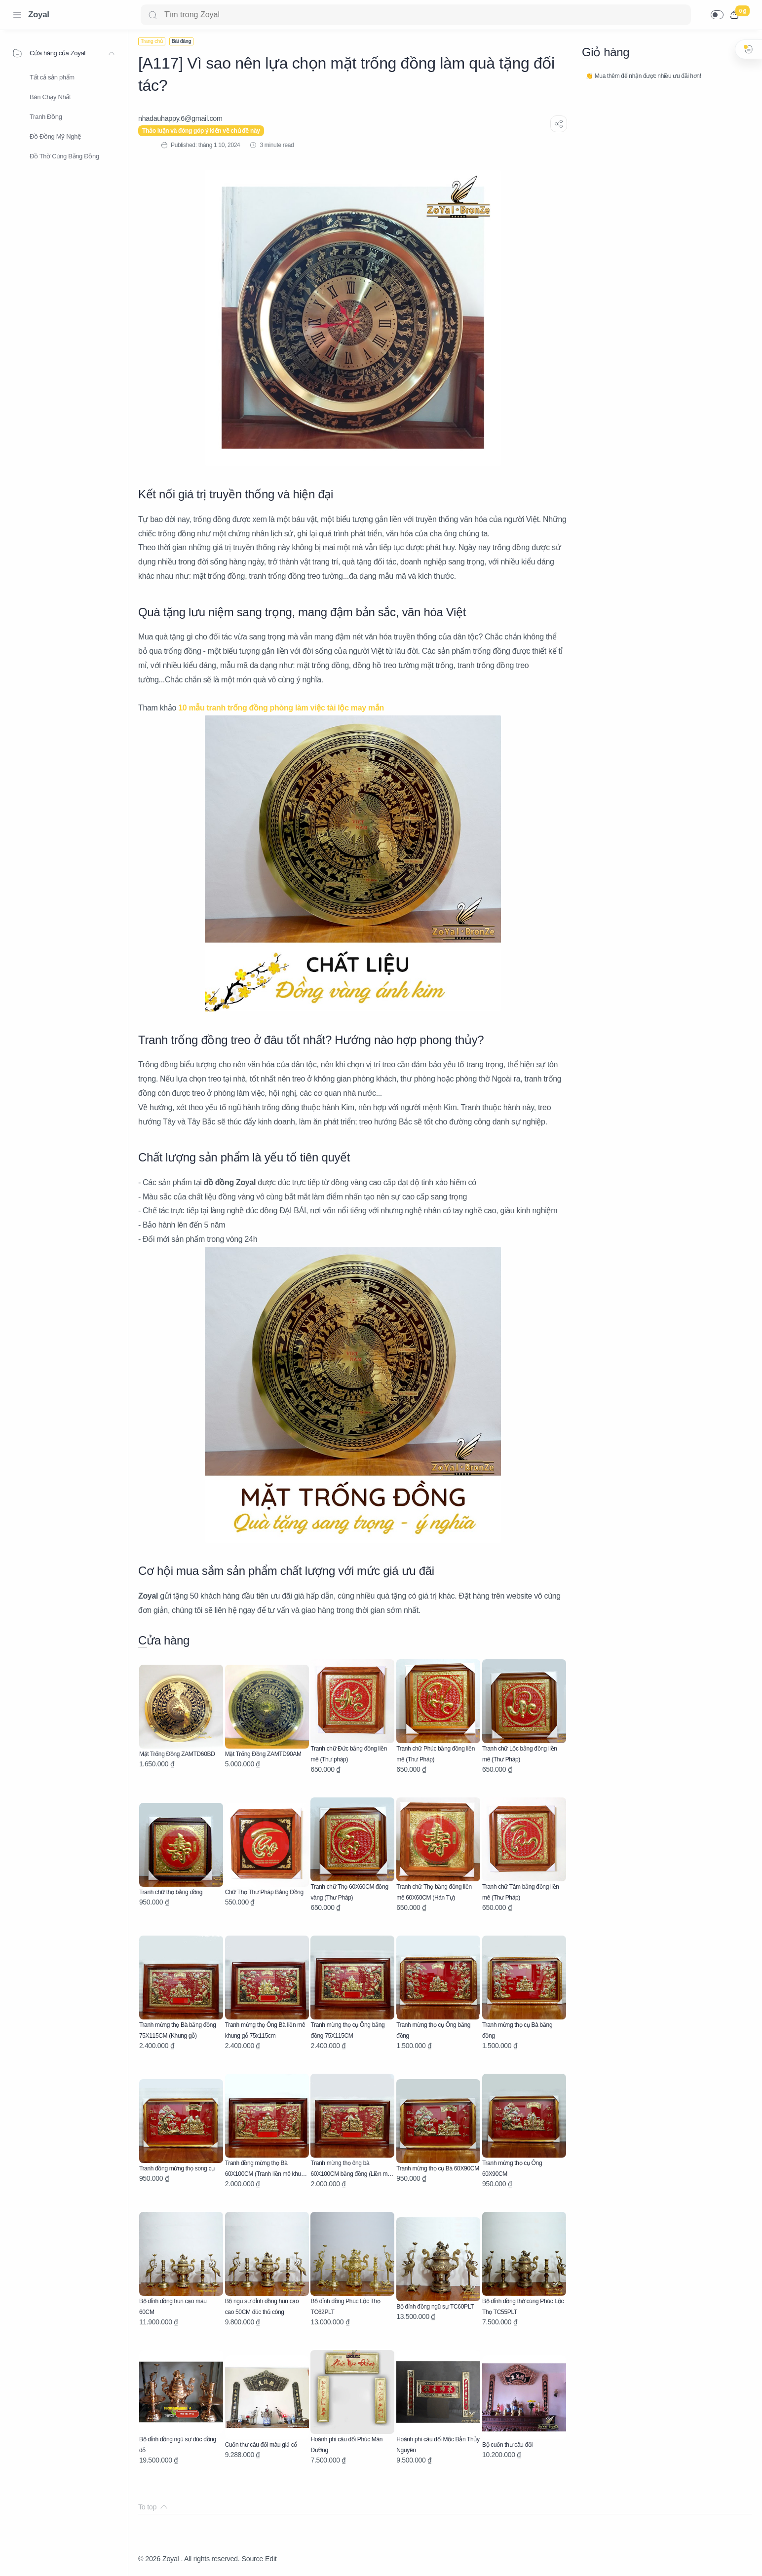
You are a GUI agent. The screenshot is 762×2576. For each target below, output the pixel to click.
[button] (717, 14)
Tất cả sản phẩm (52, 77)
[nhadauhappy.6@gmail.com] (180, 118)
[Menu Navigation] (17, 15)
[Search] (416, 14)
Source (252, 2559)
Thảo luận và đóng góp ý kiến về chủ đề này (201, 130)
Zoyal (38, 14)
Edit (270, 2559)
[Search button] (152, 14)
